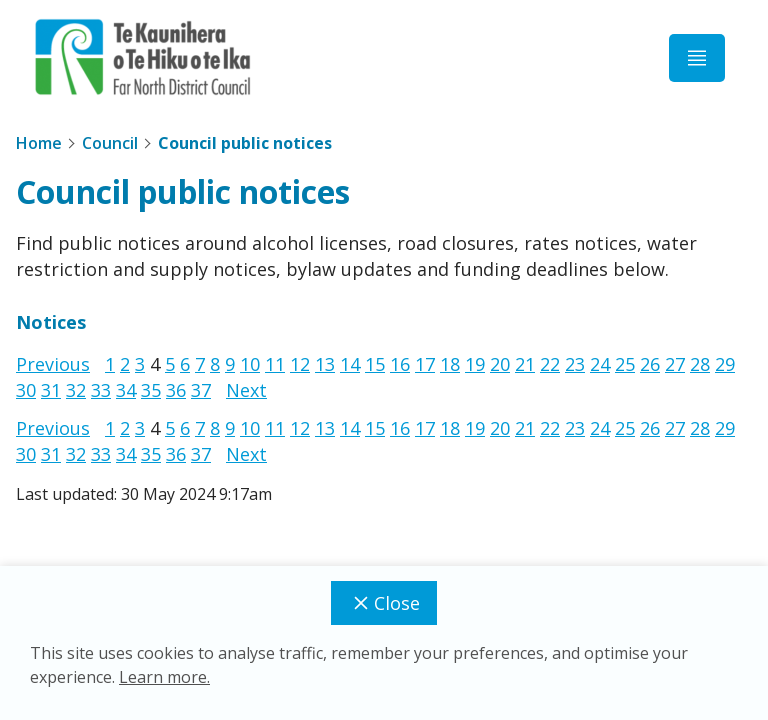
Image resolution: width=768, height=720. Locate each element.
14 (350, 364)
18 (450, 364)
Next (246, 390)
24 (600, 364)
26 (650, 364)
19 (475, 364)
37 (201, 390)
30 (26, 390)
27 (675, 364)
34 (126, 390)
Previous (53, 364)
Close (384, 603)
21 (525, 364)
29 (725, 364)
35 (151, 390)
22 (550, 364)
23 (575, 364)
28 (700, 364)
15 (375, 364)
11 (275, 364)
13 (325, 364)
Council (110, 143)
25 (625, 364)
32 (76, 390)
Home (39, 143)
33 (101, 390)
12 (300, 364)
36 (176, 390)
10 (250, 364)
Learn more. (164, 677)
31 (51, 390)
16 (400, 364)
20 (500, 364)
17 (425, 364)
